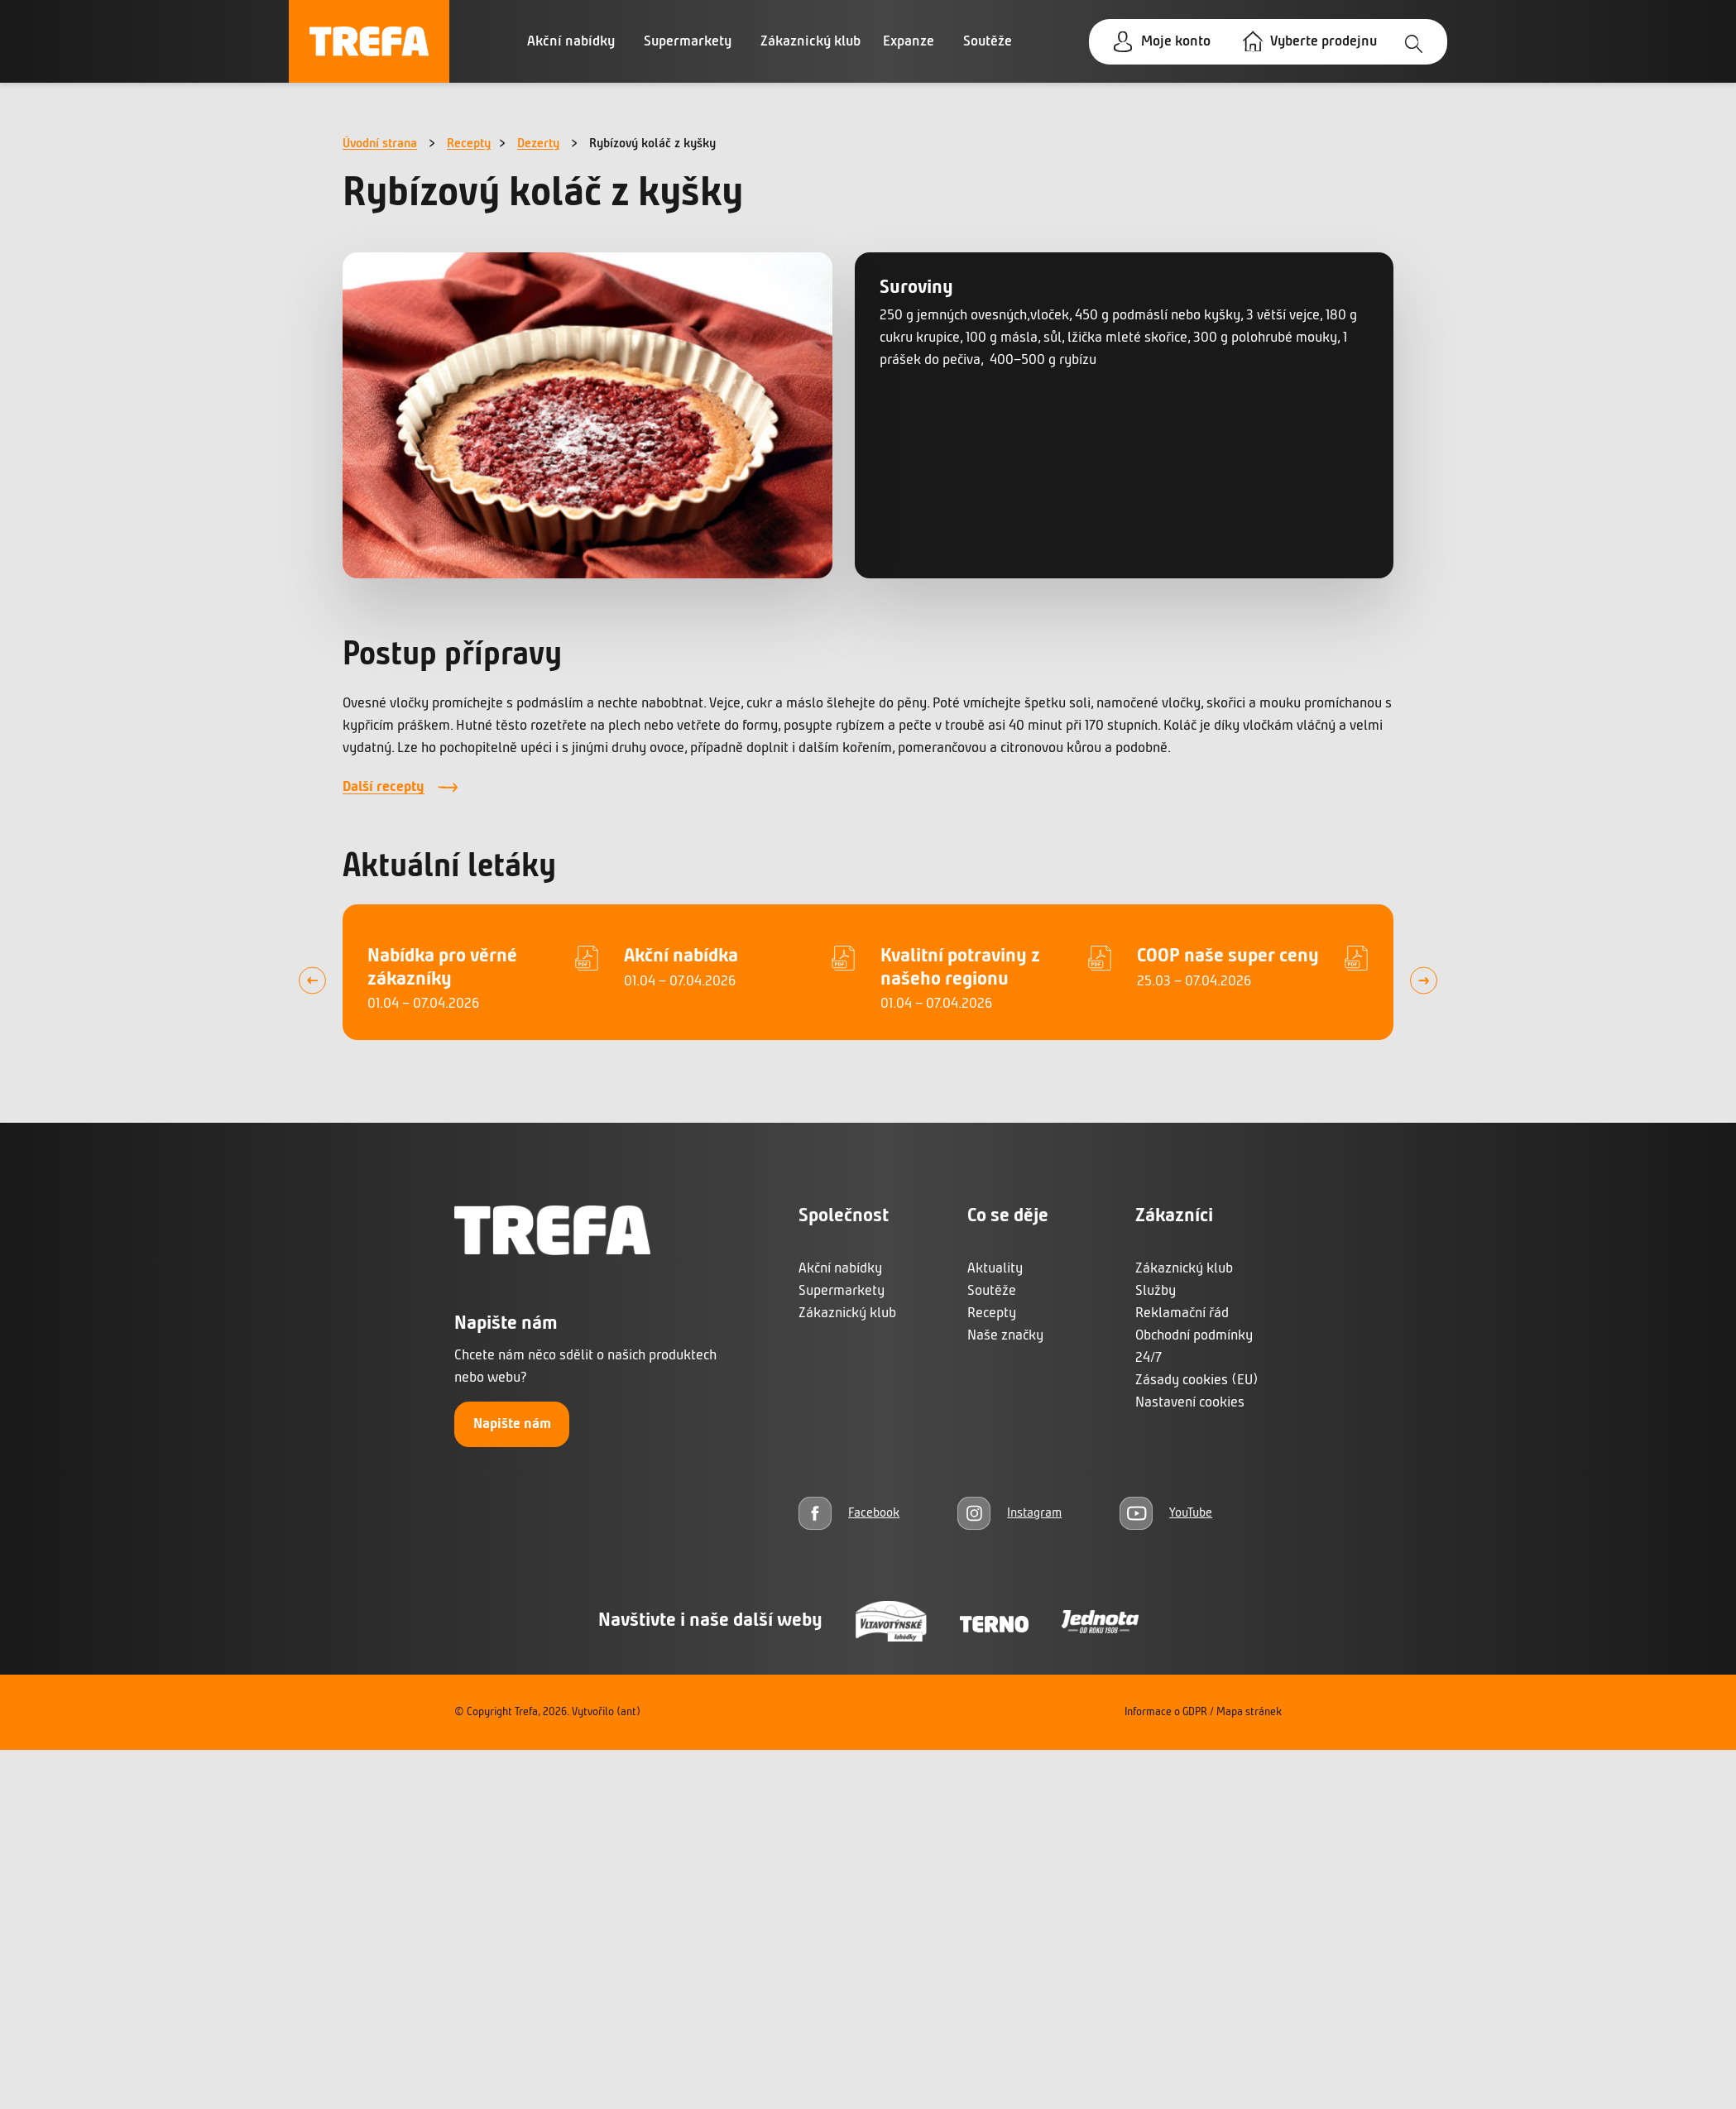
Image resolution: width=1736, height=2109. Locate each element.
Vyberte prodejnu (1323, 42)
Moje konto (1176, 42)
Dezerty (538, 144)
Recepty (469, 144)
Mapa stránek (1249, 1712)
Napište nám (512, 1424)
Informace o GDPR (1166, 1712)
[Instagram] (1009, 1513)
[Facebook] (848, 1513)
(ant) (628, 1712)
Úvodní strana (380, 144)
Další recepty (383, 787)
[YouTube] (1166, 1513)
